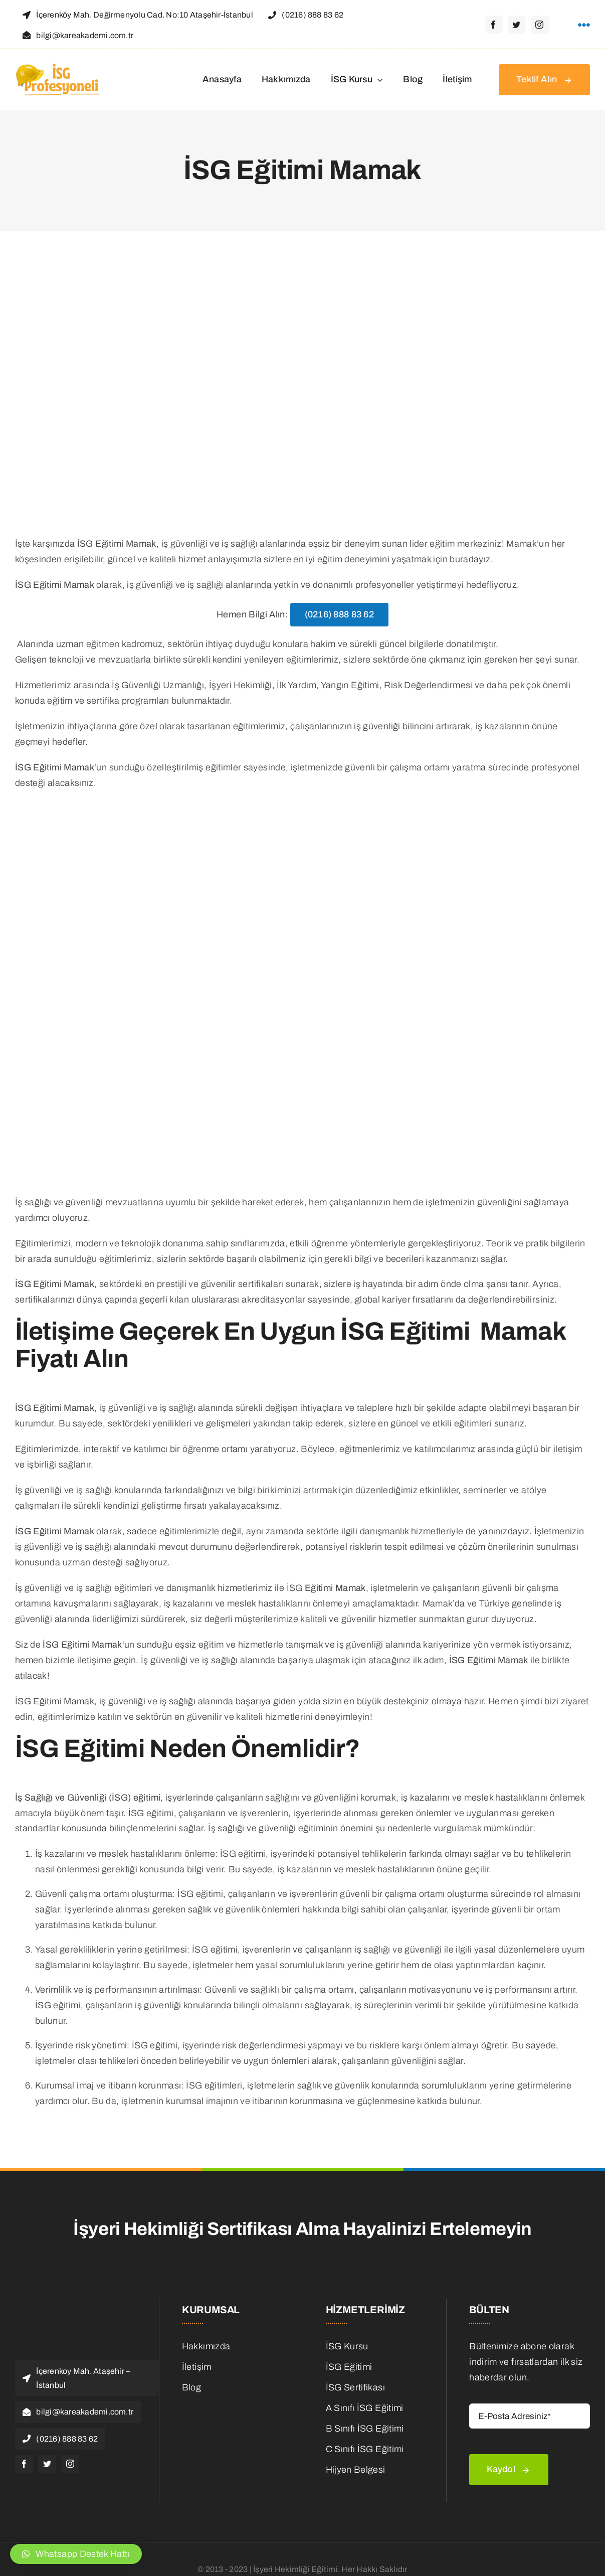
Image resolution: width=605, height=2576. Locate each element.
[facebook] (494, 25)
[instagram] (540, 25)
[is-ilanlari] (242, 2405)
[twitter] (517, 25)
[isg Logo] (58, 66)
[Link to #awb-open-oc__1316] (584, 25)
